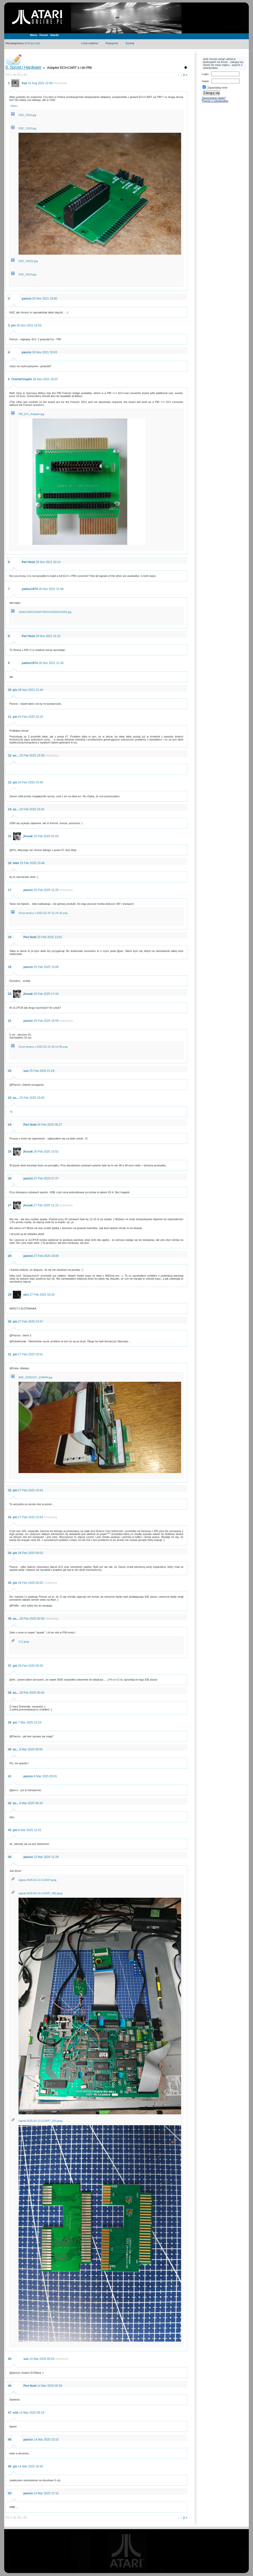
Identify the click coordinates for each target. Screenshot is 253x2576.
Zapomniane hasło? (214, 97)
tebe (16, 863)
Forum (44, 35)
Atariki (54, 35)
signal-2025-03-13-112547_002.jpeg (40, 1893)
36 (9, 1618)
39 (9, 1722)
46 (9, 2385)
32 (9, 1490)
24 (9, 1124)
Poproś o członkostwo (215, 100)
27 (9, 1205)
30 (9, 1321)
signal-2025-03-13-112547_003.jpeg (40, 2120)
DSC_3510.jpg (27, 115)
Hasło (205, 81)
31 (9, 1354)
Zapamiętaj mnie (215, 87)
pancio (26, 298)
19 (9, 967)
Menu (33, 35)
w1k (16, 2412)
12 (9, 755)
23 (9, 1097)
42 (9, 1803)
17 (9, 890)
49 (9, 2466)
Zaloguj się (32, 43)
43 (9, 1830)
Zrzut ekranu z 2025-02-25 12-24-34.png (43, 912)
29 (9, 1294)
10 (9, 690)
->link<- (14, 105)
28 (9, 1256)
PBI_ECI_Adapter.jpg (31, 414)
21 (9, 1021)
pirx (26, 1294)
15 (9, 836)
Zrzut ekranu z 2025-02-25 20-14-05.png (43, 1046)
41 (9, 1776)
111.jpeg (24, 1641)
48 (9, 2439)
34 (9, 1553)
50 (9, 2493)
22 (9, 1071)
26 (9, 1178)
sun (26, 1071)
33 (9, 1517)
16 (9, 863)
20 (9, 994)
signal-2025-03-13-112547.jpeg (37, 1879)
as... (16, 755)
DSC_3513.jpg (27, 274)
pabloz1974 (30, 589)
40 (9, 1749)
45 (9, 2359)
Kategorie (111, 43)
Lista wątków (89, 43)
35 (9, 1583)
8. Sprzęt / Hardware (23, 67)
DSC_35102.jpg (28, 261)
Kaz (24, 83)
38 (9, 1692)
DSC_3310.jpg (27, 128)
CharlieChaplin (21, 379)
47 (9, 2412)
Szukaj (130, 43)
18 (9, 937)
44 (9, 1857)
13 (9, 782)
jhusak (28, 836)
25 (9, 1151)
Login (205, 74)
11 (9, 717)
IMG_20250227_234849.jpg (35, 1377)
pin (13, 325)
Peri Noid (28, 562)
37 (9, 1665)
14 (9, 809)
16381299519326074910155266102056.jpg (45, 611)
